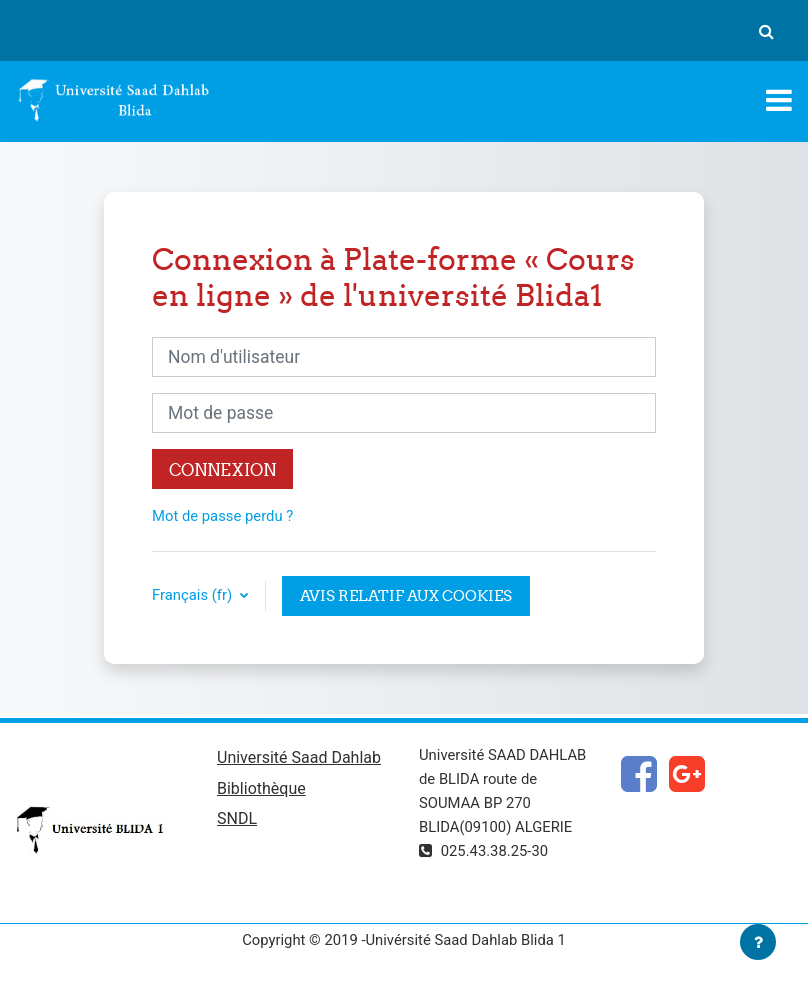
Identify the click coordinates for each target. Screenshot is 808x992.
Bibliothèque (261, 788)
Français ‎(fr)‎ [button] (194, 595)
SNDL (237, 818)
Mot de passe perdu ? (222, 516)
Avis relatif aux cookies (406, 595)
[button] (766, 31)
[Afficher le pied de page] (758, 942)
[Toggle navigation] (779, 100)
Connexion (222, 469)
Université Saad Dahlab (299, 757)
